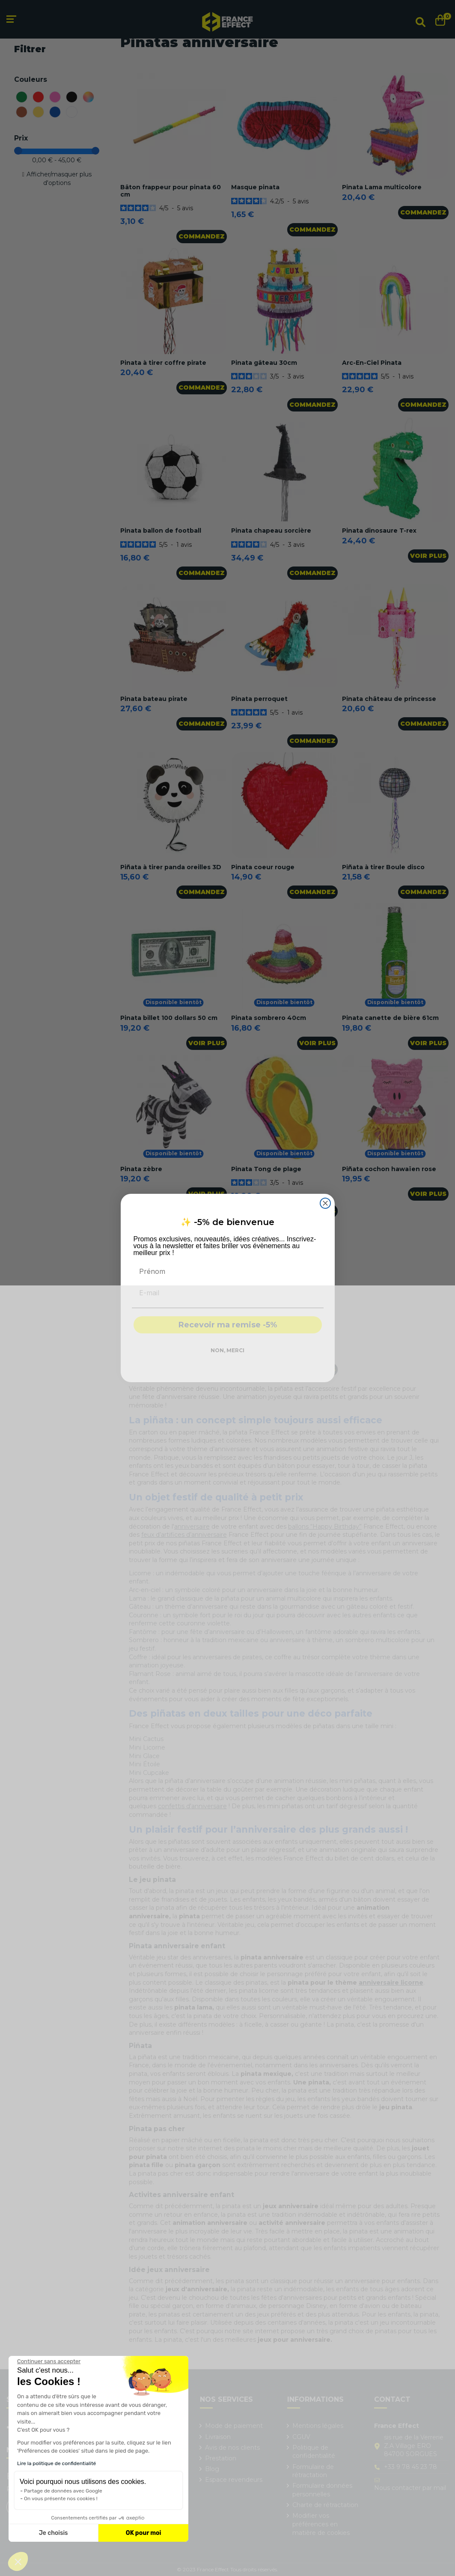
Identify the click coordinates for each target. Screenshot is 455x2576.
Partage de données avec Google (63, 2491)
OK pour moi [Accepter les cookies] (143, 2533)
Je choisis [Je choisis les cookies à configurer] (53, 2533)
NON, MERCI (227, 1350)
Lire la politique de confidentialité (56, 2463)
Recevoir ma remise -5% (227, 1325)
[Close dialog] (325, 1203)
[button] (18, 2561)
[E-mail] (228, 1292)
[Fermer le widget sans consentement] (49, 2361)
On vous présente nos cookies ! (61, 2498)
